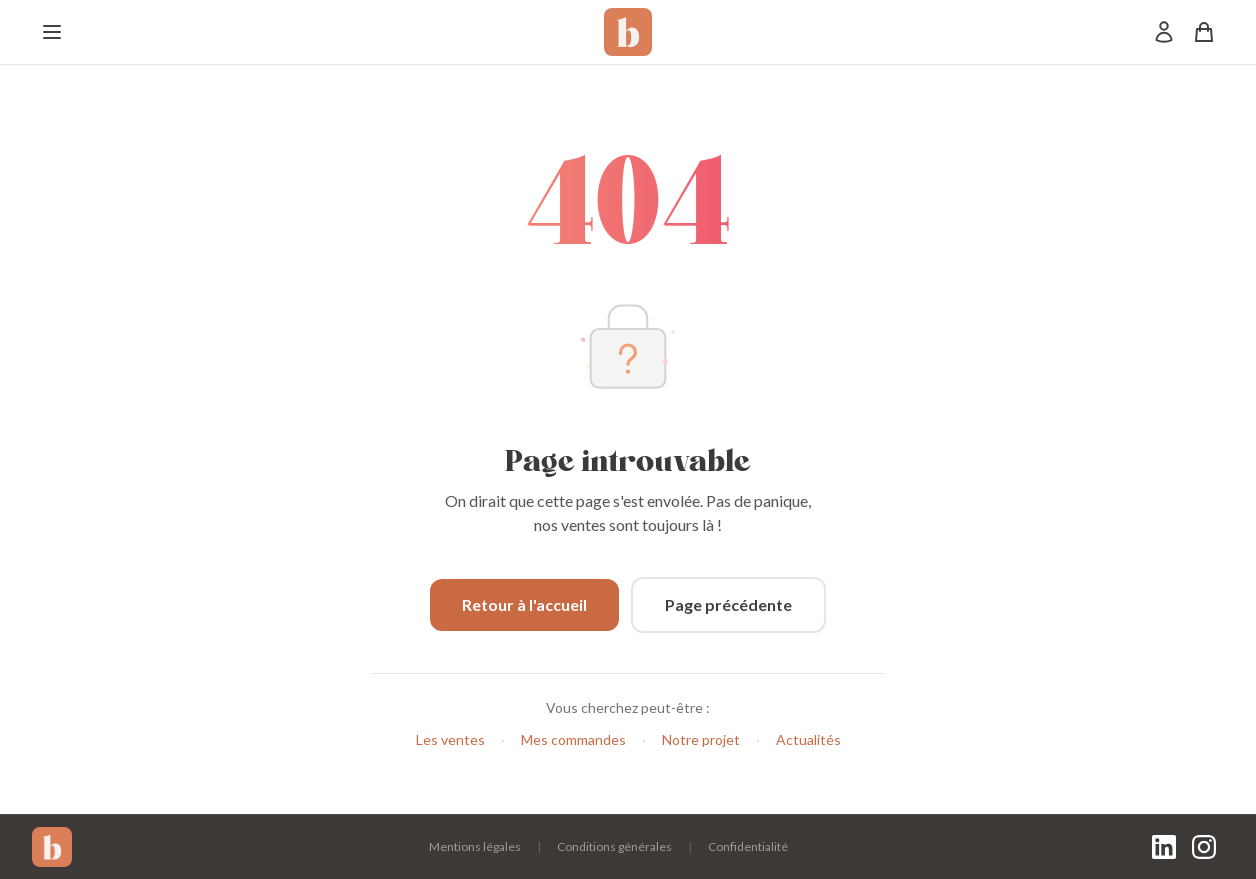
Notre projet (701, 739)
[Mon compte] (1164, 32)
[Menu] (52, 32)
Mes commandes (573, 739)
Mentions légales (475, 846)
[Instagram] (1204, 847)
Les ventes (450, 739)
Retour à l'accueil (524, 604)
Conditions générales (614, 846)
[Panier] (1204, 32)
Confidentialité (748, 846)
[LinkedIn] (1164, 847)
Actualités (808, 739)
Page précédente (728, 604)
